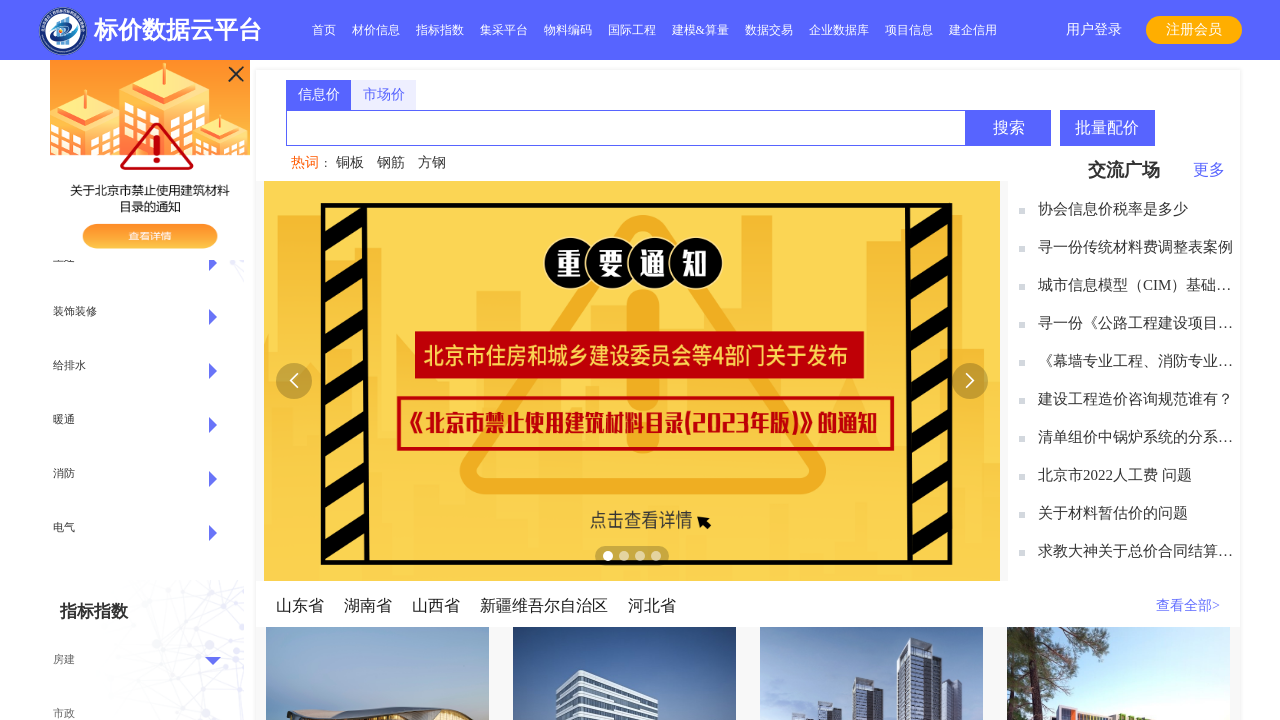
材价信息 (376, 30)
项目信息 (909, 30)
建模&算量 (700, 30)
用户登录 (1094, 29)
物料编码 (568, 30)
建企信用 (973, 30)
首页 (324, 30)
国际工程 (632, 30)
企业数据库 (839, 30)
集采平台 (504, 30)
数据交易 (769, 30)
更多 (1209, 169)
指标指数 (440, 30)
